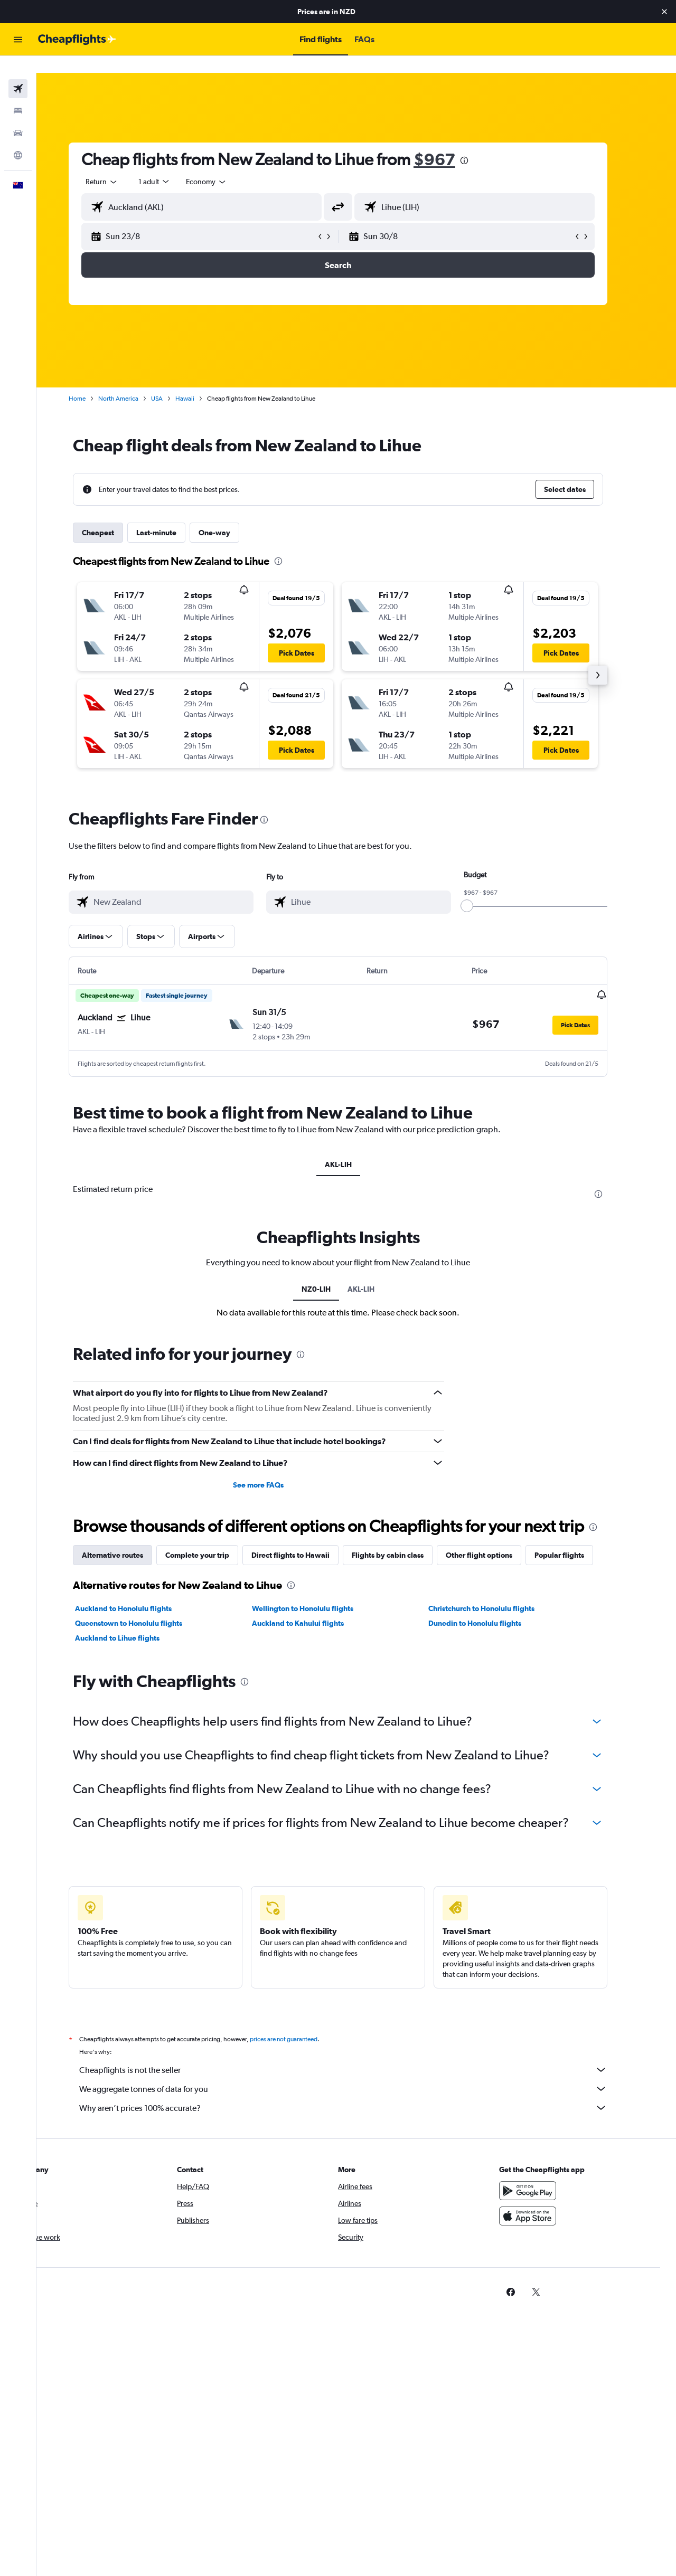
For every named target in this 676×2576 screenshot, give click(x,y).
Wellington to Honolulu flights (320, 1591)
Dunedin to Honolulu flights (493, 1606)
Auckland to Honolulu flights (141, 1591)
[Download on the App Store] (546, 2198)
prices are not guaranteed (302, 2021)
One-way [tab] (233, 516)
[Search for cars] (18, 116)
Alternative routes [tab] (131, 1537)
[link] (529, 2274)
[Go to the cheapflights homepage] (77, 39)
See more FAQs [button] (276, 1467)
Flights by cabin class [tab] (406, 1537)
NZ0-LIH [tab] (334, 1271)
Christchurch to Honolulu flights (500, 1591)
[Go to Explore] (18, 138)
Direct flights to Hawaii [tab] (309, 1537)
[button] (664, 11)
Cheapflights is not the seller (362, 2052)
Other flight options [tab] (497, 1537)
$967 (453, 142)
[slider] (485, 889)
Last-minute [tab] (175, 516)
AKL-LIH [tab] (356, 1147)
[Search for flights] (18, 71)
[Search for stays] (18, 94)
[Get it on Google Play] (546, 2173)
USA (175, 381)
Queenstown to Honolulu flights (147, 1606)
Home (95, 381)
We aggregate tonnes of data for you (362, 2071)
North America (137, 381)
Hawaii (203, 381)
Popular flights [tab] (578, 1537)
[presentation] (482, 143)
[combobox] (120, 164)
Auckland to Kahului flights (316, 1606)
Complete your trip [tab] (216, 1537)
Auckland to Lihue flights (135, 1620)
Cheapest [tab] (116, 516)
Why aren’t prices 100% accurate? (362, 2090)
